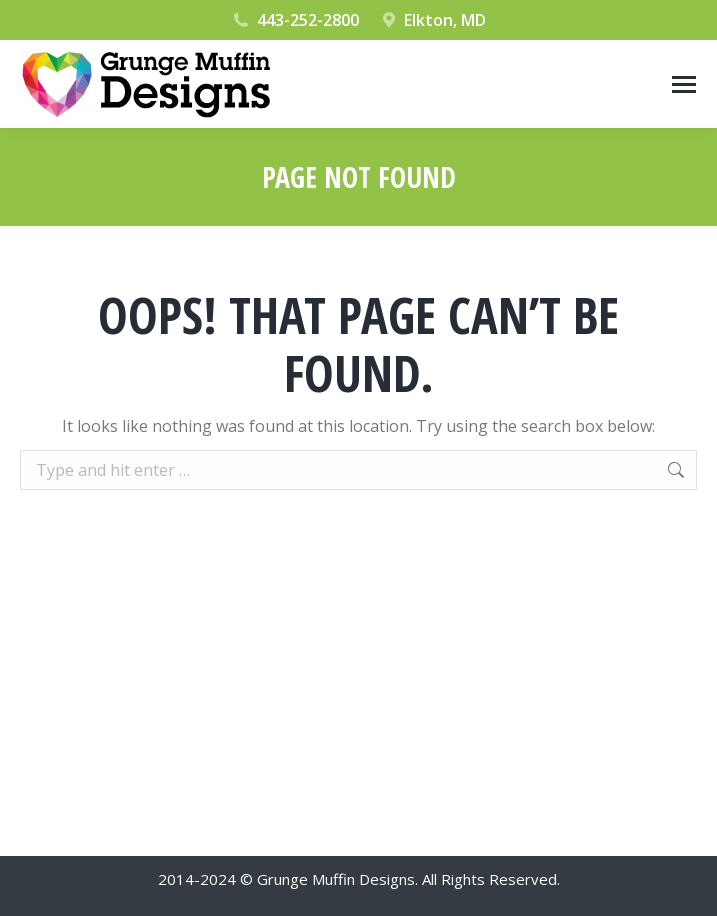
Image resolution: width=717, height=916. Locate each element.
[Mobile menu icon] (684, 84)
